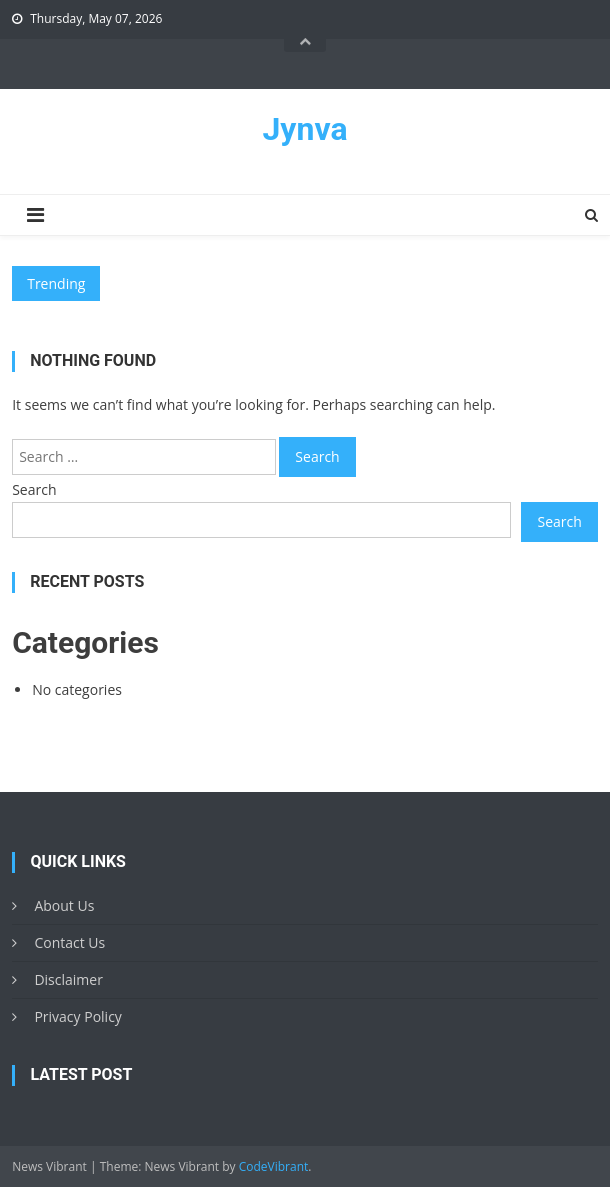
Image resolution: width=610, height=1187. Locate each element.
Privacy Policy (77, 1016)
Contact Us (69, 942)
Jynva (304, 129)
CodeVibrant (274, 1166)
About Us (64, 905)
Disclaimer (68, 979)
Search (34, 489)
